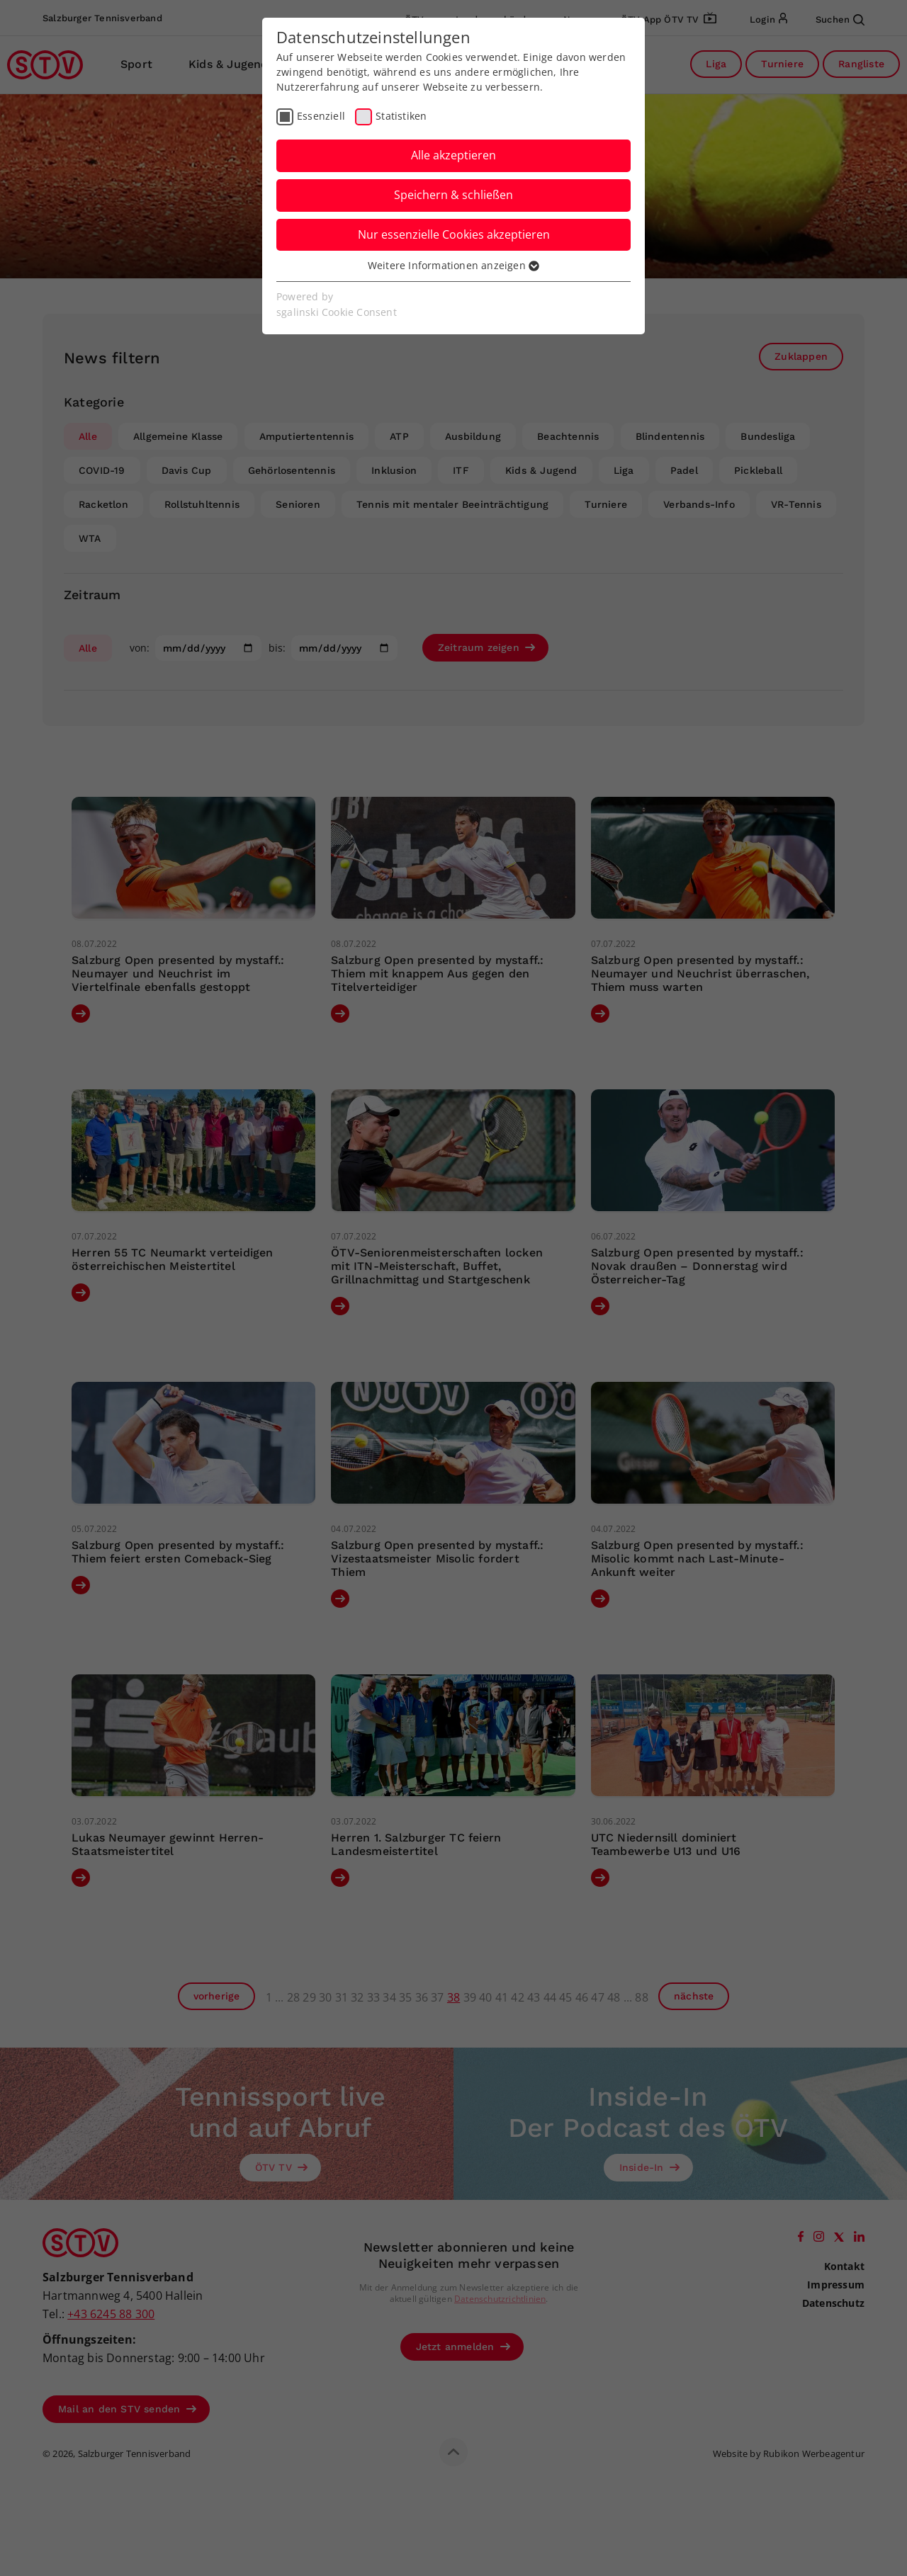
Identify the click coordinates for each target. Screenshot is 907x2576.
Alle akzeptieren (453, 155)
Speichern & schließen (453, 195)
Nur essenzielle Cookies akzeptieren (454, 234)
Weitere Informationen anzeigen (453, 265)
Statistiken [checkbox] (401, 116)
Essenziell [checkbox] (321, 116)
